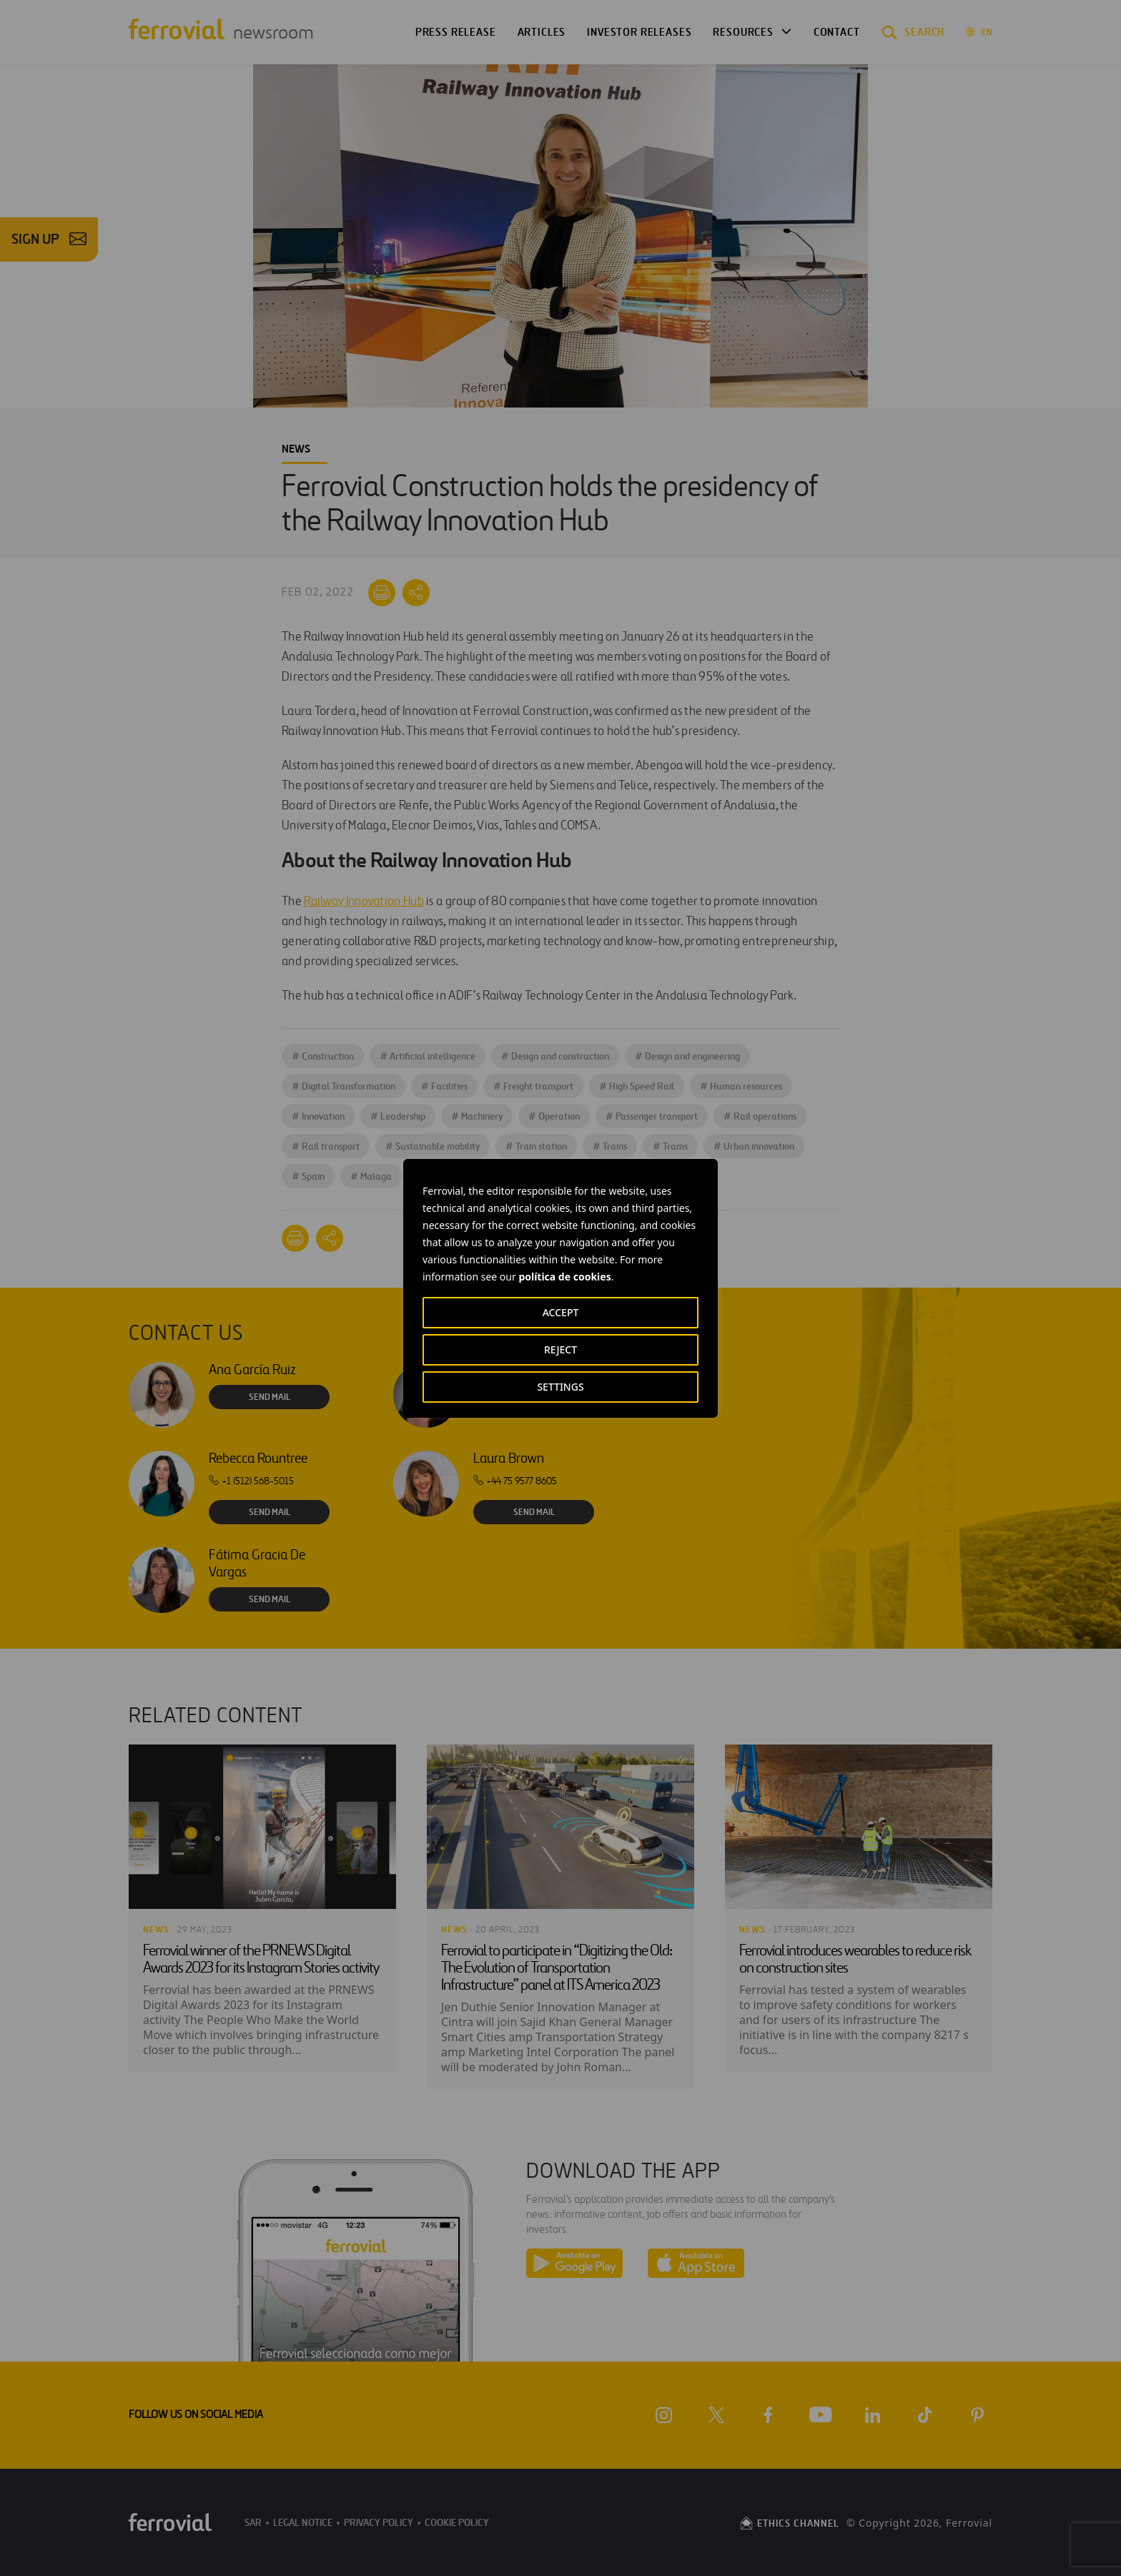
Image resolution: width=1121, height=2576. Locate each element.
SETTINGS (560, 1386)
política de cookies (564, 1276)
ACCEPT (561, 1312)
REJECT (560, 1349)
